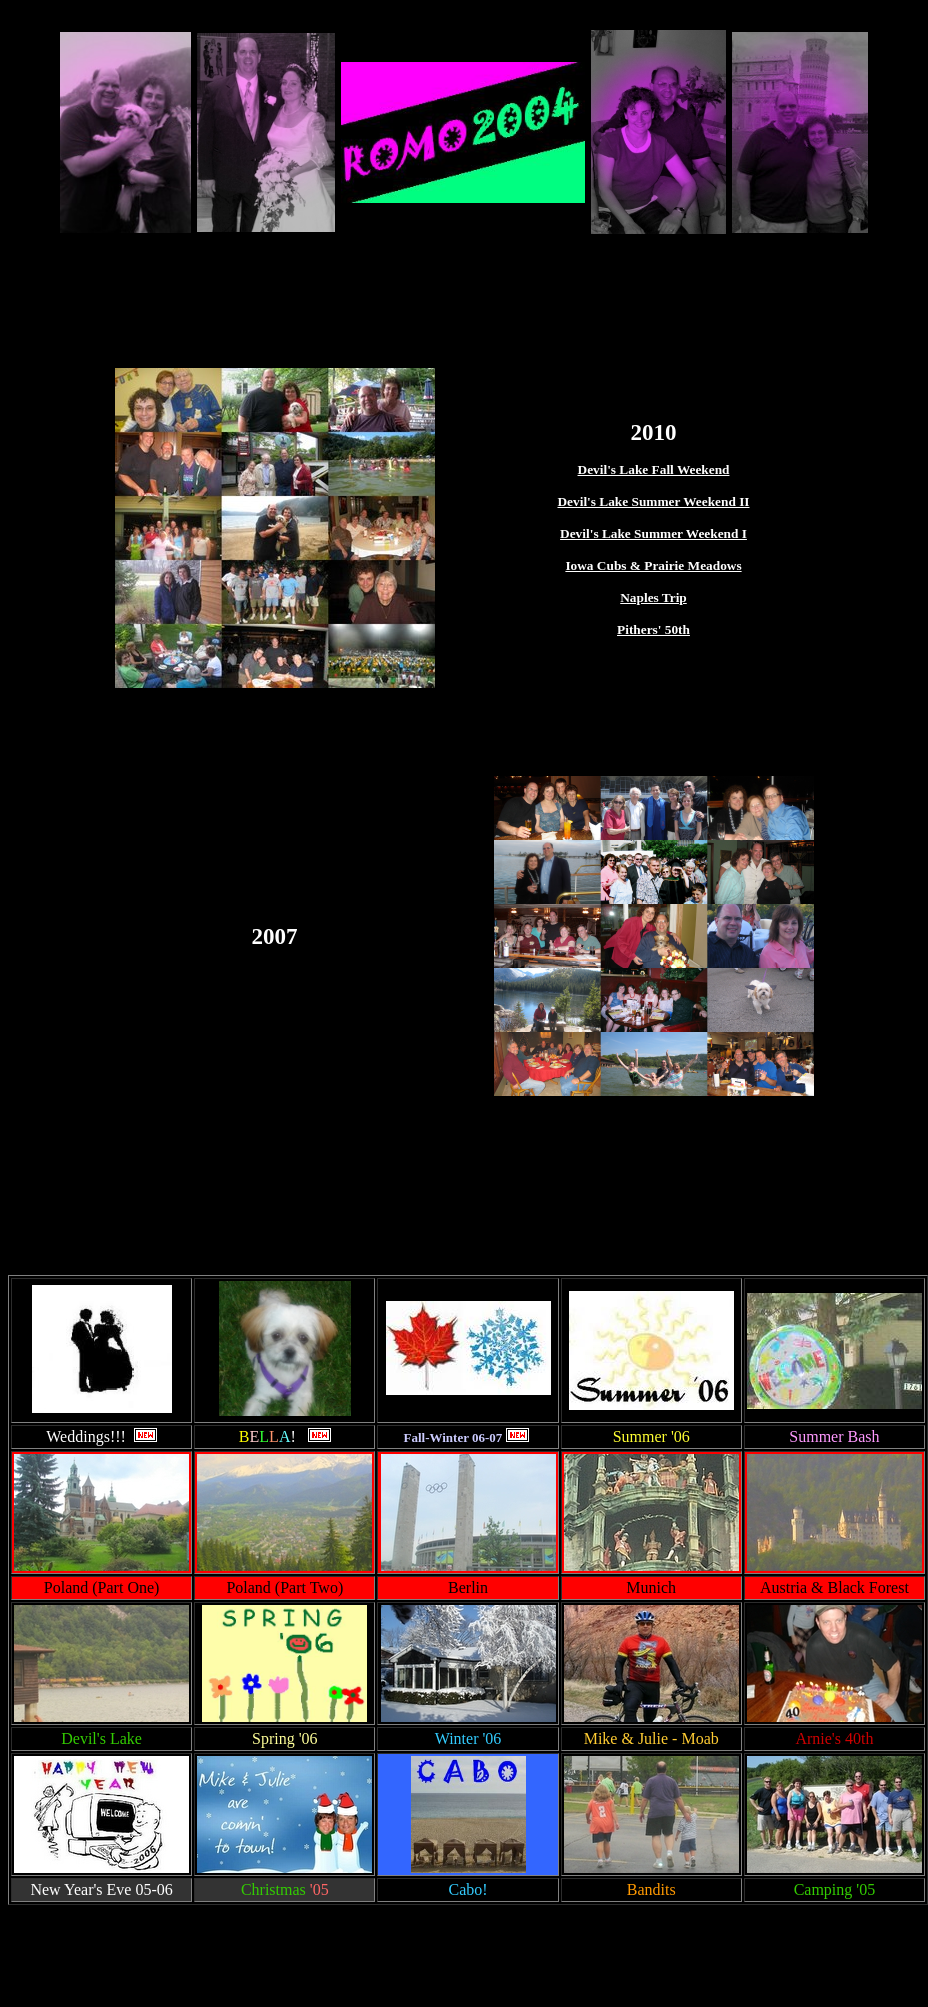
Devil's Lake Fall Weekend (654, 469)
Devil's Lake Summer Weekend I (653, 533)
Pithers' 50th (653, 629)
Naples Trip (653, 597)
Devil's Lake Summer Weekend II (653, 501)
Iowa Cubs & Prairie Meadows (653, 565)
